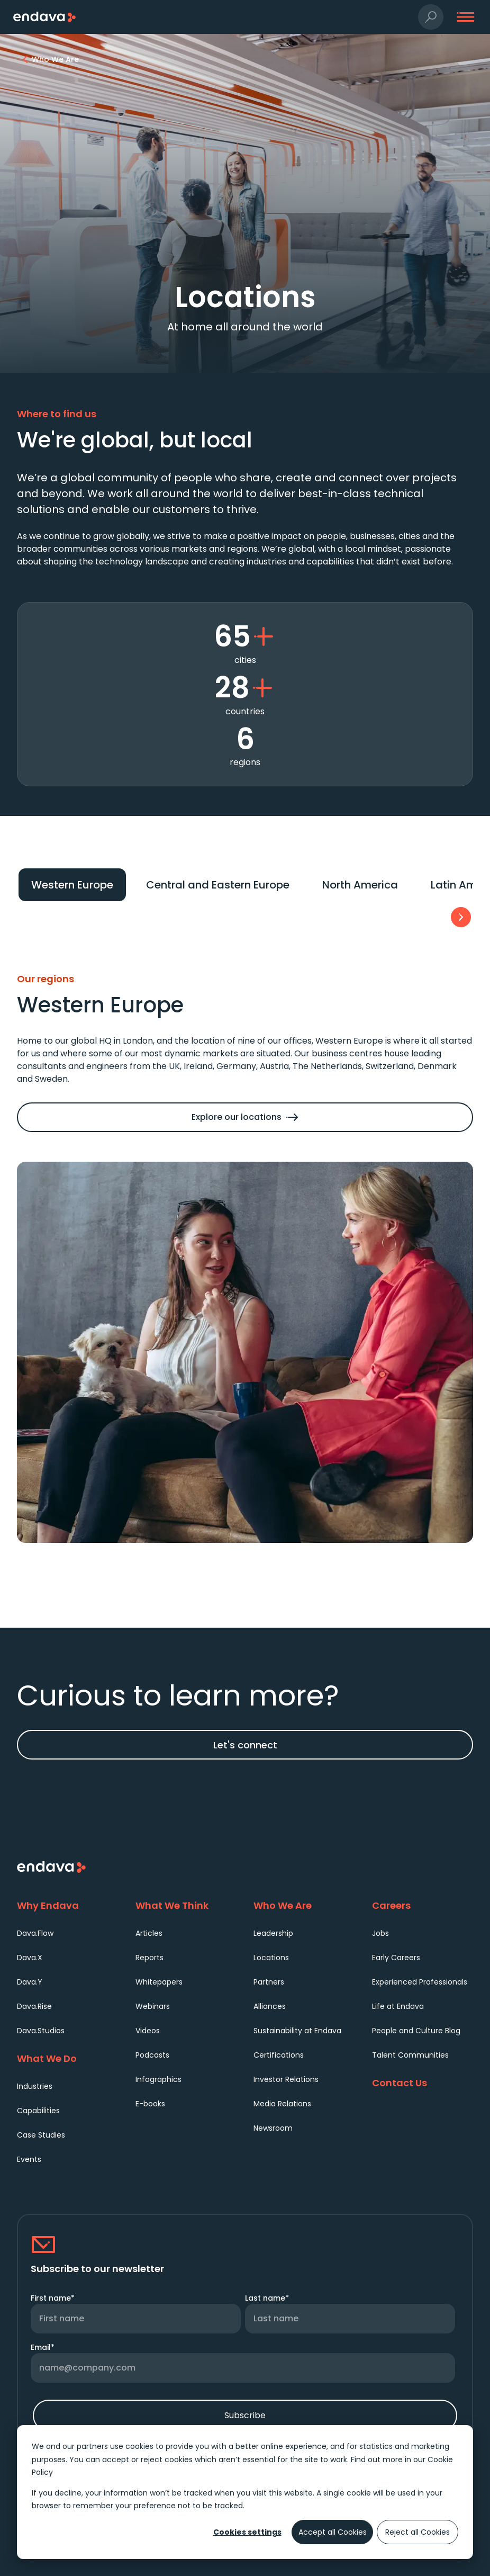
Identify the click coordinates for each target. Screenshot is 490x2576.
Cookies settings (247, 2532)
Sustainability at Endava (297, 2030)
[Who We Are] (304, 1905)
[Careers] (423, 1905)
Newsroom (273, 2128)
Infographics (158, 2079)
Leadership (273, 1933)
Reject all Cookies (417, 2532)
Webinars (152, 2006)
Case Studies (41, 2135)
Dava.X (29, 1957)
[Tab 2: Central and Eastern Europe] (218, 885)
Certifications (278, 2055)
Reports (149, 1957)
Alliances (269, 2006)
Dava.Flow (35, 1933)
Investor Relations (286, 2079)
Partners (268, 1982)
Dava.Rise (34, 2006)
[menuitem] (68, 1933)
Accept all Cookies (332, 2532)
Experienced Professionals (419, 1982)
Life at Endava (398, 2006)
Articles (148, 1933)
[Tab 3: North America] (360, 885)
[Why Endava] (68, 1905)
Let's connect (245, 1745)
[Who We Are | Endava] (55, 59)
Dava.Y (29, 1982)
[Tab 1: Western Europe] (72, 885)
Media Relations (282, 2103)
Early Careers (396, 1957)
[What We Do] (68, 2058)
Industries (34, 2086)
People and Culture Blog (416, 2030)
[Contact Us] (423, 2082)
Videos (147, 2030)
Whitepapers (159, 1982)
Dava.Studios (41, 2030)
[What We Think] (186, 1905)
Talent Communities (410, 2055)
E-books (150, 2103)
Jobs (380, 1933)
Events (29, 2159)
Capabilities (38, 2110)
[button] (431, 17)
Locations (271, 1957)
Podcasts (152, 2055)
